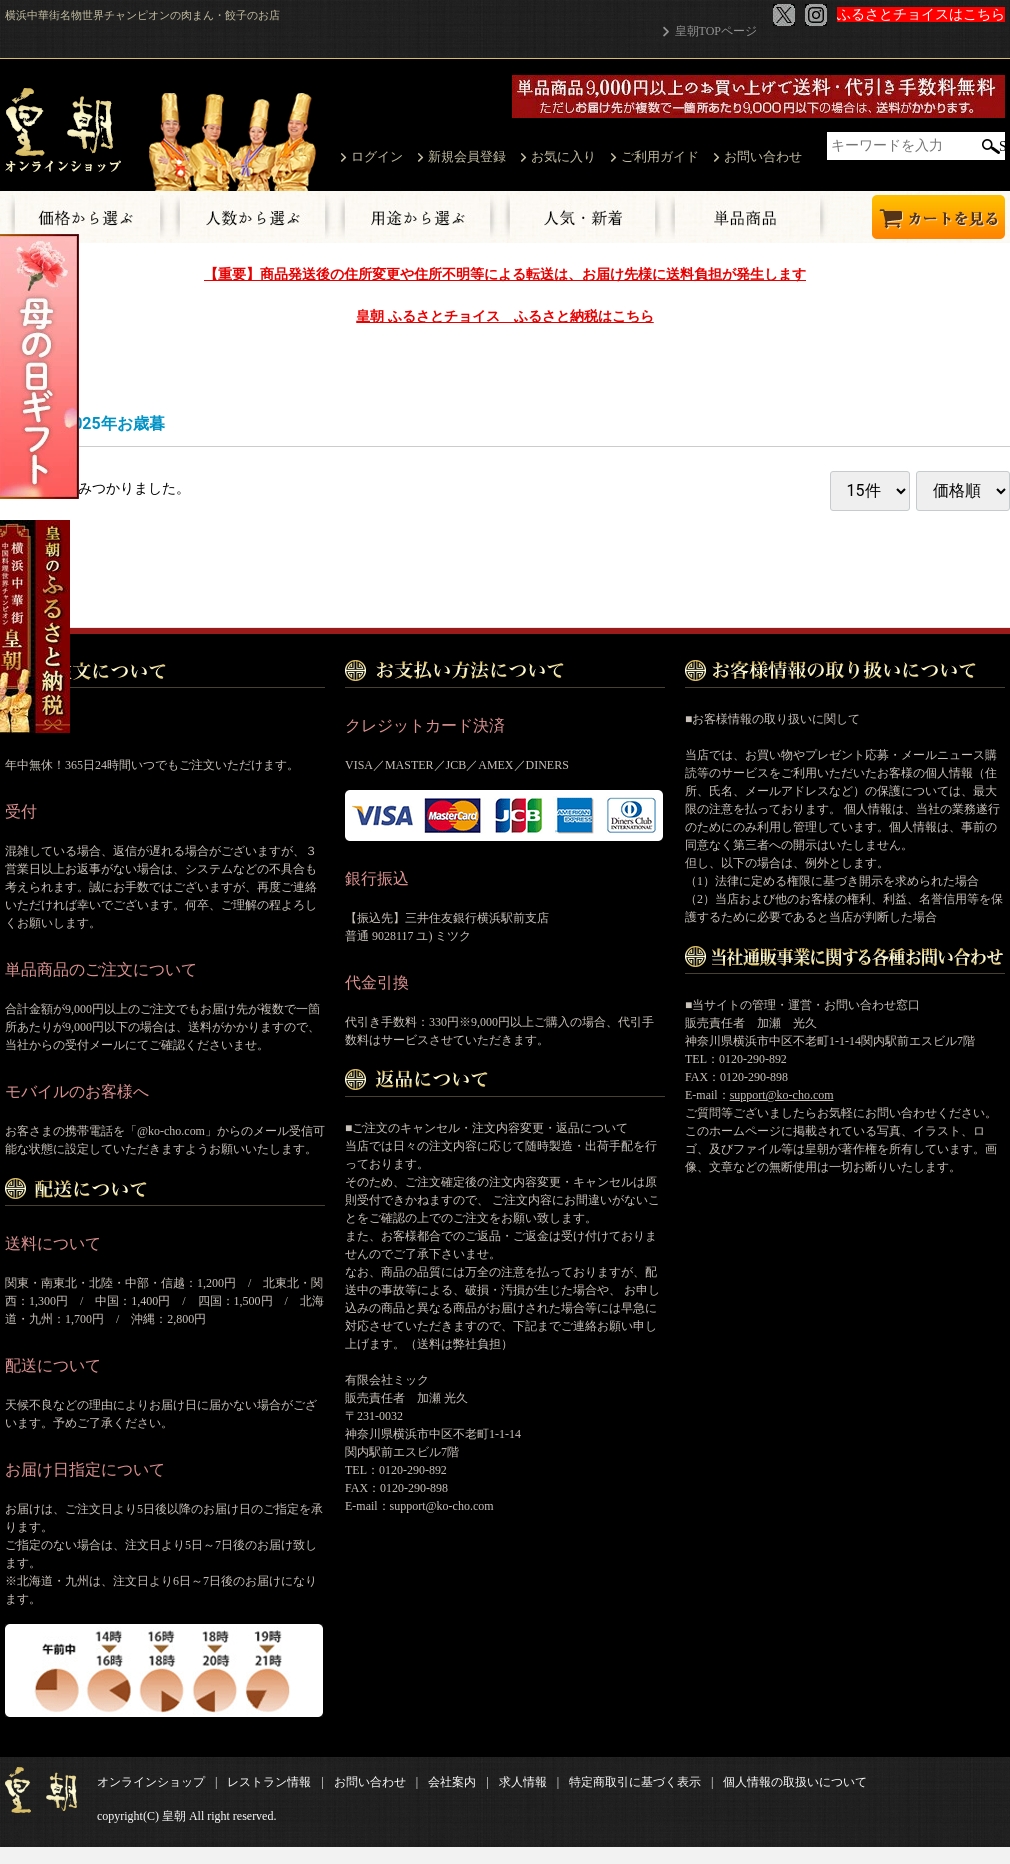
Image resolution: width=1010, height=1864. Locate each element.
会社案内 (452, 1781)
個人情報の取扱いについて (795, 1781)
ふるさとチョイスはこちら (921, 14)
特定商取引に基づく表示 (635, 1781)
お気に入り (563, 156)
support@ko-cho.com (782, 1094)
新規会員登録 (467, 156)
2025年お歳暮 (114, 422)
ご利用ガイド (660, 156)
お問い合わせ (763, 156)
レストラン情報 (269, 1781)
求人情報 (523, 1781)
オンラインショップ (151, 1781)
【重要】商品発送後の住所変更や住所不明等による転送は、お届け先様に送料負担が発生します (505, 274)
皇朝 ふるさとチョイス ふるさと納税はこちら (504, 316)
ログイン (377, 156)
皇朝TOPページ (716, 31)
